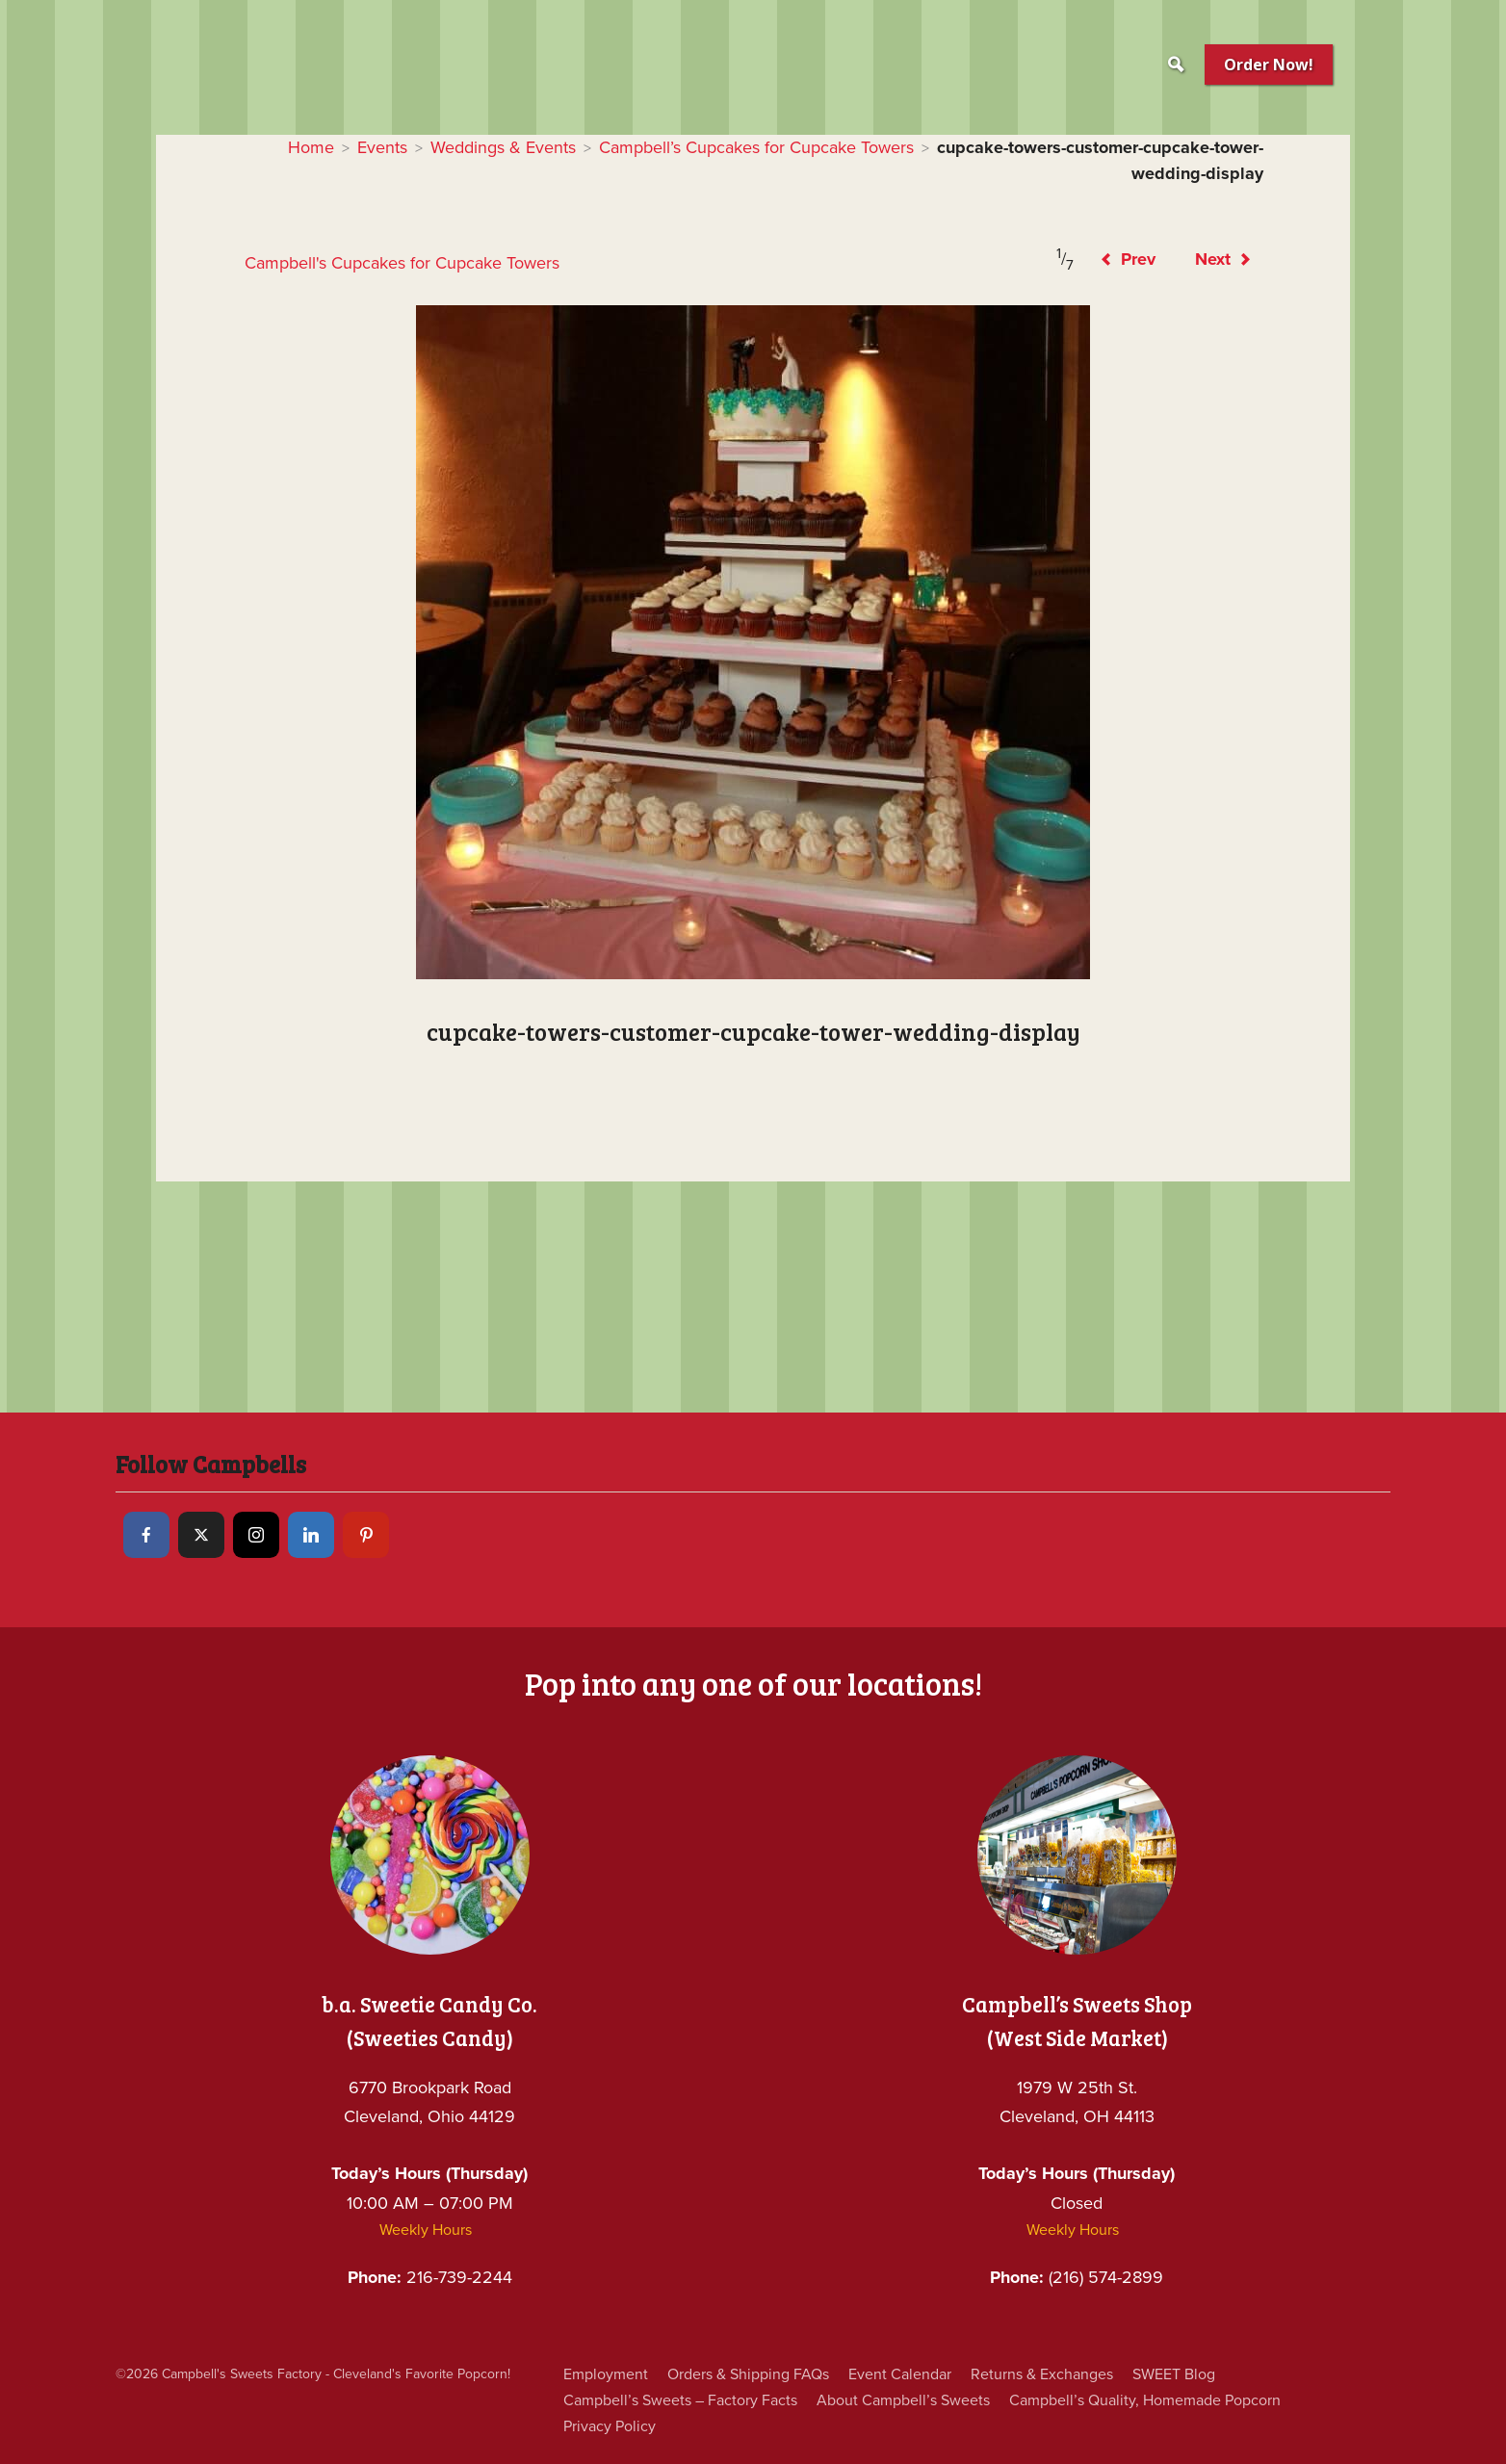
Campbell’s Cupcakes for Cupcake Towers (754, 147)
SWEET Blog (1210, 2374)
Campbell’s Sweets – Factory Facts (684, 2400)
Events (347, 147)
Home (271, 147)
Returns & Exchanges (1070, 2374)
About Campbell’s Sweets (915, 2400)
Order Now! (1268, 64)
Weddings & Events (478, 147)
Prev (1117, 259)
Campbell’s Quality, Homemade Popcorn (1170, 2400)
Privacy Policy (611, 2426)
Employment (608, 2374)
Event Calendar (920, 2374)
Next (1219, 259)
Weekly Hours (425, 2230)
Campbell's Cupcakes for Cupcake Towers (417, 262)
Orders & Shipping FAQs (759, 2374)
